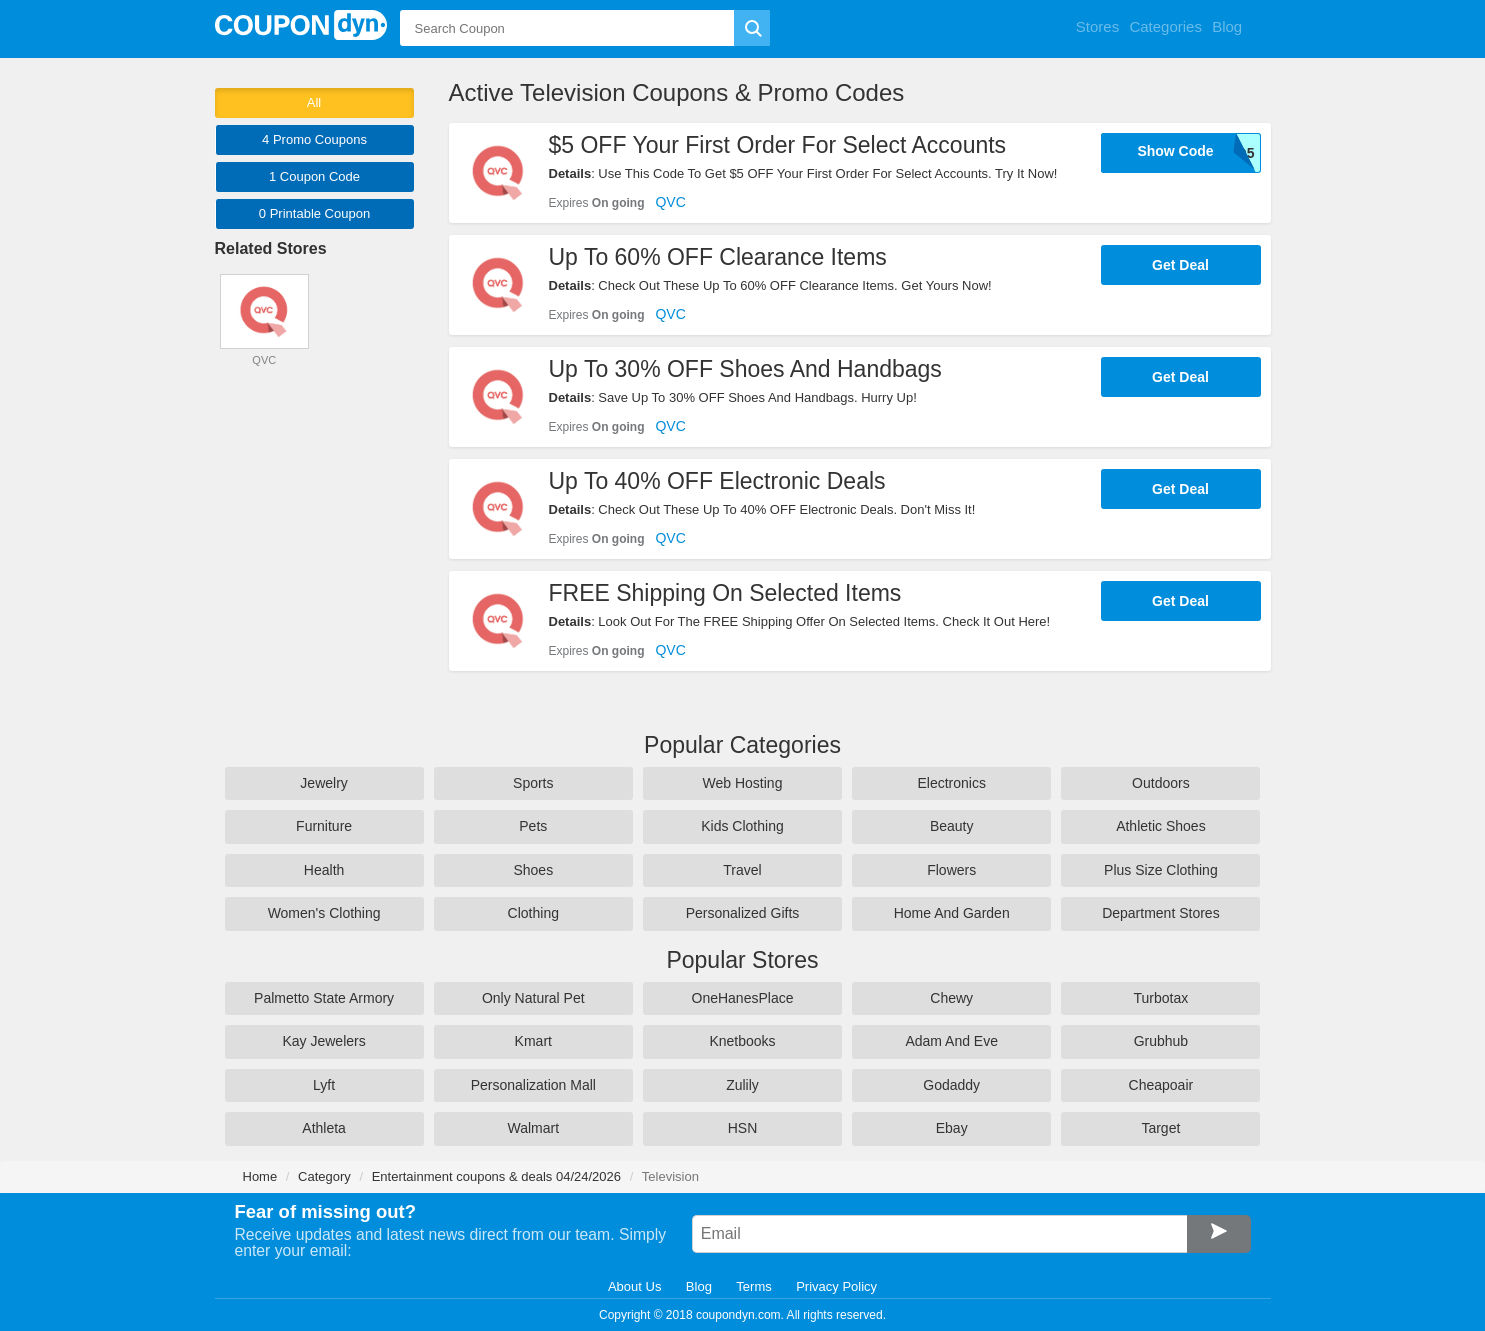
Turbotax (1161, 998)
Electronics (951, 783)
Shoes (533, 870)
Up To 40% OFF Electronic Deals (717, 481)
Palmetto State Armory (324, 998)
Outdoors (1161, 783)
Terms (753, 1286)
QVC (670, 202)
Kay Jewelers (323, 1041)
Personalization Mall (533, 1085)
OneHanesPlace (743, 998)
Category (324, 1176)
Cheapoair (1161, 1085)
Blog (699, 1286)
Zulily (742, 1085)
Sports (533, 783)
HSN (743, 1128)
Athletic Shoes (1161, 826)
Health (324, 870)
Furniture (324, 826)
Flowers (951, 870)
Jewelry (323, 783)
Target (1160, 1128)
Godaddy (951, 1085)
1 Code (314, 176)
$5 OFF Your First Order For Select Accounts (778, 145)
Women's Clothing (324, 913)
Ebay (952, 1128)
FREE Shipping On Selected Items (725, 593)
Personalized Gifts (743, 913)
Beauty (952, 826)
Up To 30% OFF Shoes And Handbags (745, 369)
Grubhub (1161, 1041)
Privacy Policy (836, 1286)
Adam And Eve (951, 1041)
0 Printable (314, 213)
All (314, 102)
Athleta (324, 1128)
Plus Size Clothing (1161, 870)
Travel (742, 870)
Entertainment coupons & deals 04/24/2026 (496, 1176)
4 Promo (314, 139)
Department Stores (1161, 913)
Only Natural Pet (533, 998)
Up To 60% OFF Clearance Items (718, 257)
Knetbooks (742, 1041)
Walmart (533, 1128)
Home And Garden (952, 913)
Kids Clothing (742, 826)
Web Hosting (743, 783)
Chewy (951, 998)
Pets (533, 826)
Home (260, 1176)
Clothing (533, 913)
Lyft (324, 1085)
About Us (634, 1286)
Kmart (533, 1041)
